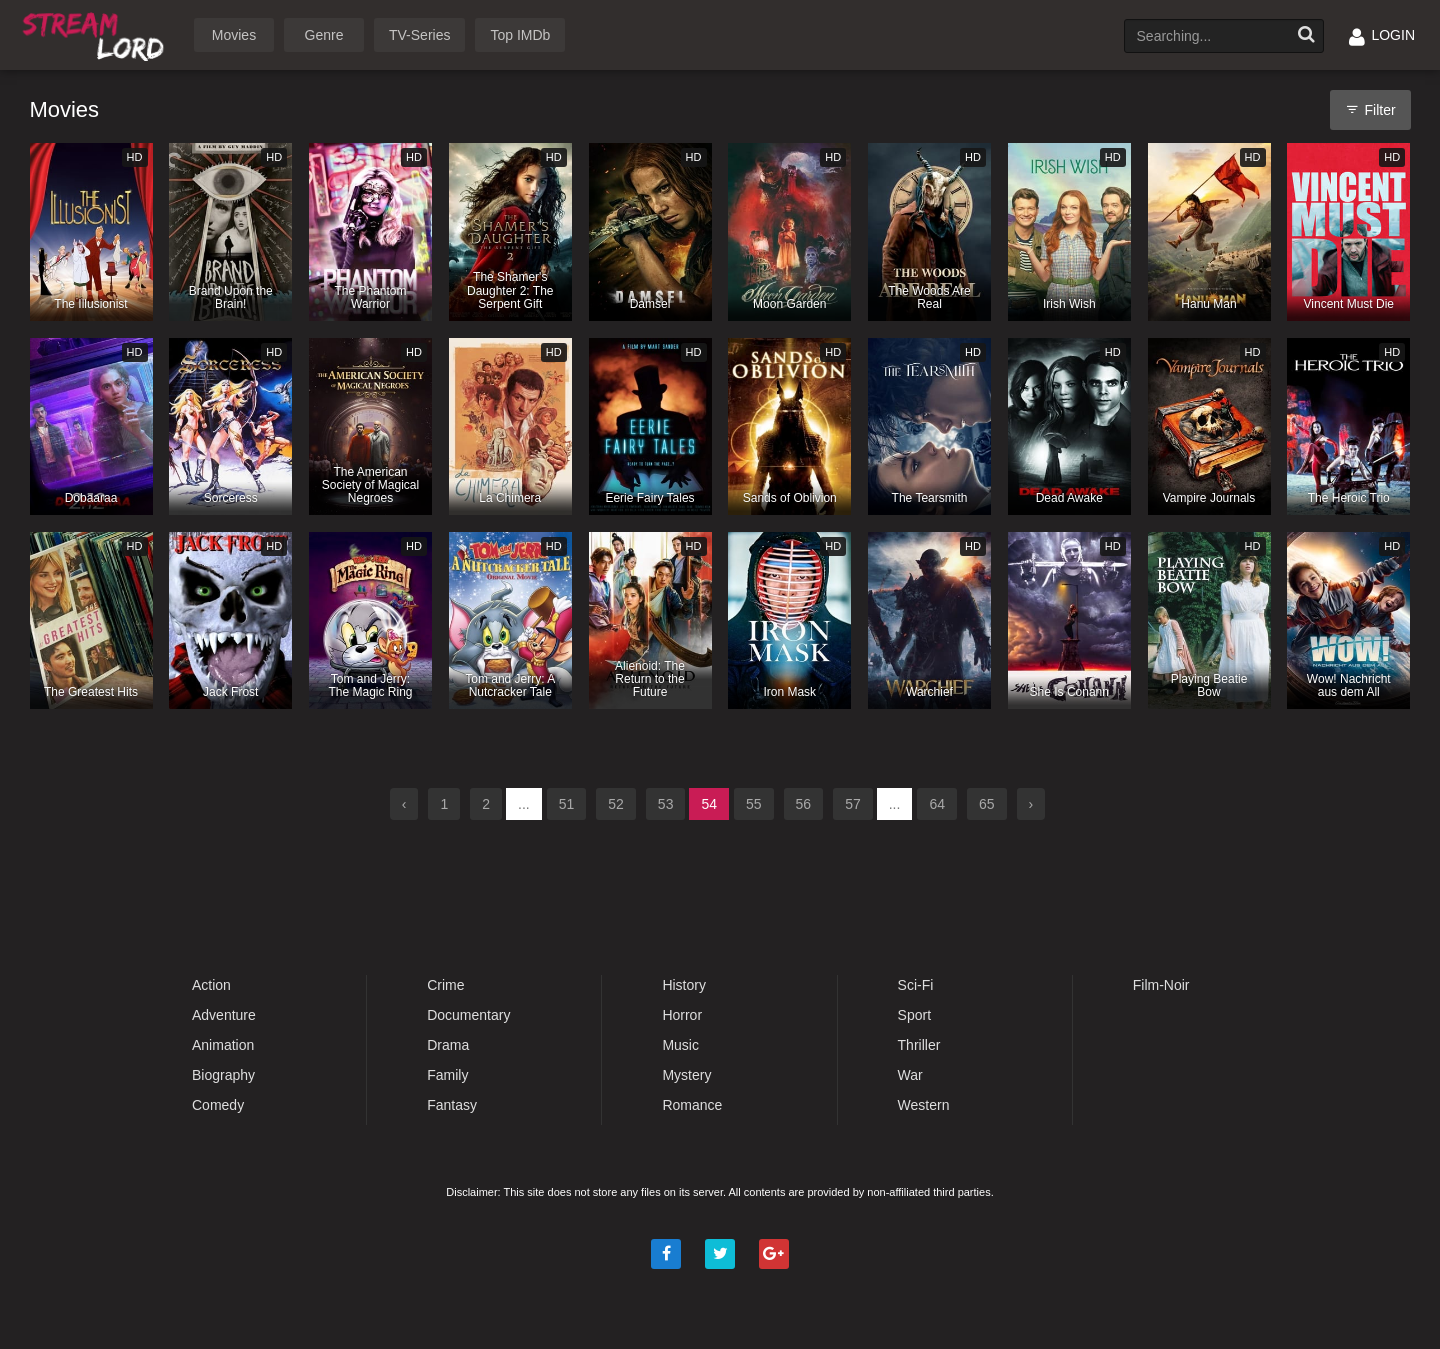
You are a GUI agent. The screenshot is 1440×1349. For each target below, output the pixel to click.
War (910, 1075)
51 (567, 804)
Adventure (224, 1015)
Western (924, 1105)
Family (447, 1075)
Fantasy (452, 1105)
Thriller (919, 1045)
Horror (682, 1015)
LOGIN (1382, 35)
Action (211, 985)
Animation (223, 1045)
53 (666, 804)
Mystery (686, 1075)
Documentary (468, 1015)
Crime (445, 985)
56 (804, 804)
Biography (223, 1075)
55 (754, 804)
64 (937, 804)
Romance (692, 1105)
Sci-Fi (916, 985)
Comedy (218, 1105)
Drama (448, 1045)
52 (616, 804)
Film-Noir (1161, 985)
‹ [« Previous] (404, 804)
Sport (914, 1015)
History (684, 985)
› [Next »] (1031, 804)
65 (987, 804)
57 (853, 804)
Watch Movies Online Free (97, 33)
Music (680, 1045)
